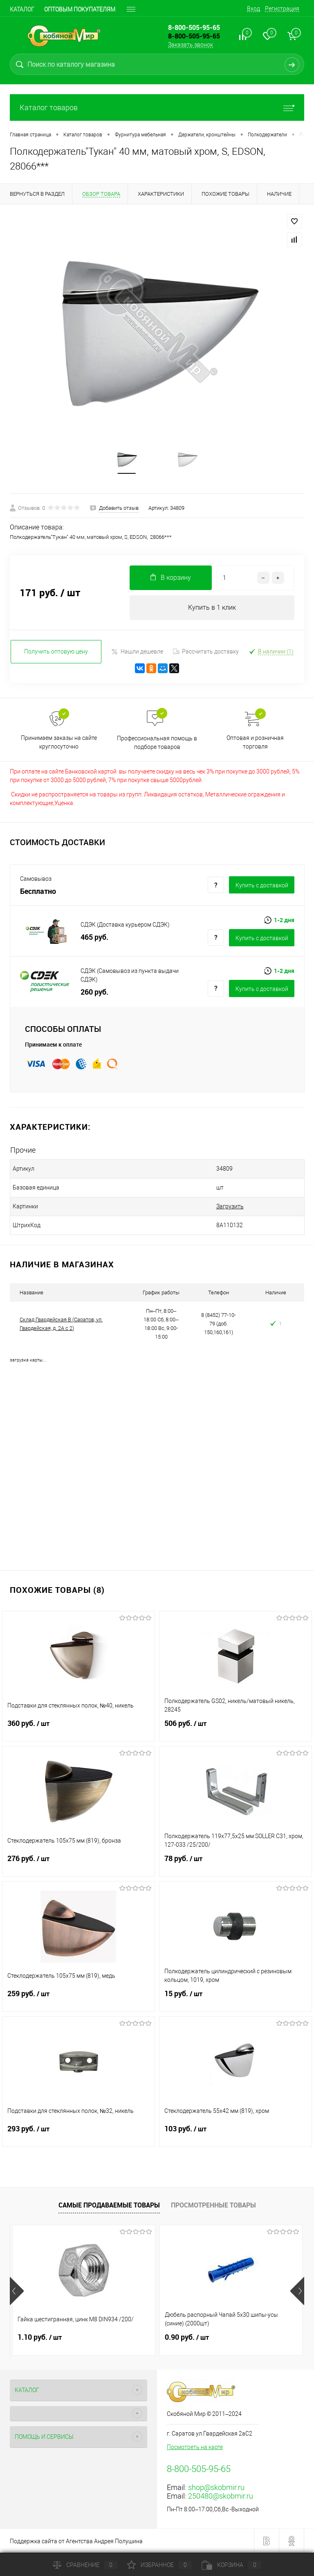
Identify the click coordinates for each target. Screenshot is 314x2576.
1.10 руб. (40, 2337)
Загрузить (230, 1206)
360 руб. (78, 1728)
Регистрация (282, 8)
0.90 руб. (187, 2337)
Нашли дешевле (137, 651)
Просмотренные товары (213, 2205)
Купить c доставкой (262, 885)
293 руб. (78, 2133)
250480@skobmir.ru (220, 2496)
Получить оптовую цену (56, 651)
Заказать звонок (190, 44)
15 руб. (235, 1998)
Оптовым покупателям (79, 9)
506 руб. (235, 1728)
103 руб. (235, 2133)
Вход (253, 8)
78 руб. (235, 1863)
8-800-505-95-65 (194, 36)
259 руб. (78, 1998)
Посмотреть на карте (195, 2447)
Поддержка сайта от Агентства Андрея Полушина (76, 2541)
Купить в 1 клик (212, 607)
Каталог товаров (157, 107)
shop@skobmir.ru (216, 2487)
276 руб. (78, 1863)
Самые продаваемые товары (109, 2205)
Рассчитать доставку (206, 651)
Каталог (22, 9)
